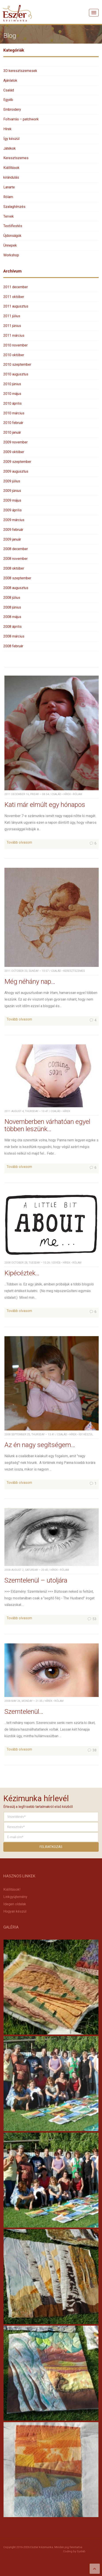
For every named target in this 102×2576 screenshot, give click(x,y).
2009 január (12, 539)
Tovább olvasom (19, 842)
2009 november (15, 442)
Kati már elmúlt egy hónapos (44, 804)
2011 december (15, 287)
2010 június (12, 384)
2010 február (13, 423)
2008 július (11, 597)
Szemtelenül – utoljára (35, 1580)
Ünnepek (10, 245)
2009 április (12, 510)
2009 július (11, 481)
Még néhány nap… (29, 981)
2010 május (12, 394)
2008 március (13, 636)
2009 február (13, 530)
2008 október (13, 568)
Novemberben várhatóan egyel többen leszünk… (47, 1125)
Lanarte (9, 187)
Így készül (11, 139)
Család (8, 90)
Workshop (11, 255)
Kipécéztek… (22, 1273)
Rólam (8, 197)
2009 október (13, 452)
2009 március (13, 520)
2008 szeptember (17, 578)
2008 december (15, 549)
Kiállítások (11, 168)
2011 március (13, 335)
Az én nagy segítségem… (39, 1445)
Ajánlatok (10, 80)
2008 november (15, 559)
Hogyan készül (14, 1911)
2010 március (13, 413)
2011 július (11, 316)
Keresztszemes (16, 158)
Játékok (9, 148)
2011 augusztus (15, 306)
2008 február (13, 646)
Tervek (8, 216)
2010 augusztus (15, 374)
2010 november (15, 345)
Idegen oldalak (14, 1904)
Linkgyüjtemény (15, 1897)
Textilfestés (12, 226)
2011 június (12, 326)
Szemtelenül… (23, 1711)
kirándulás (11, 177)
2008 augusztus (15, 588)
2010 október (13, 355)
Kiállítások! (12, 1889)
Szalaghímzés (14, 207)
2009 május (12, 500)
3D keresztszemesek (20, 71)
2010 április (12, 403)
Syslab (81, 2551)
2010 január (12, 432)
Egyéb (8, 100)
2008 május (12, 617)
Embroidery (12, 109)
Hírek (7, 129)
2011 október (13, 297)
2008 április (12, 626)
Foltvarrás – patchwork (21, 119)
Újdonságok (12, 236)
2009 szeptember (17, 462)
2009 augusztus (15, 471)
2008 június (12, 607)
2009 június (12, 491)
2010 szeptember (17, 364)
